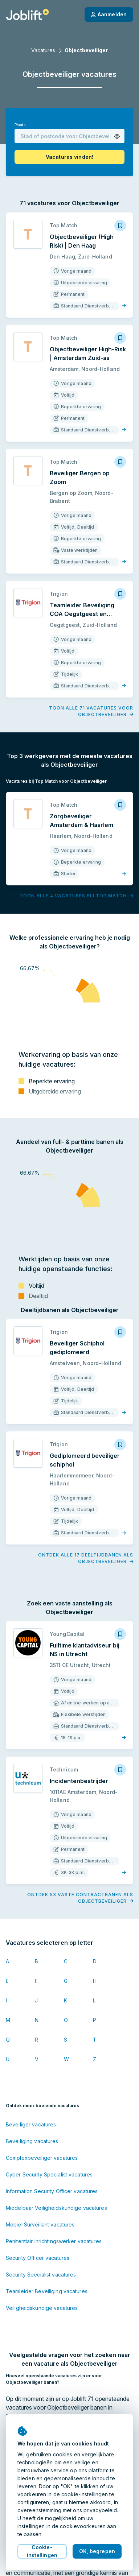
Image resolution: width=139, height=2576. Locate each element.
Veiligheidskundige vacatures (42, 2308)
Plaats (20, 125)
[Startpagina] (27, 14)
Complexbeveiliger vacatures (42, 2158)
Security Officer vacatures (37, 2258)
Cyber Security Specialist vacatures (49, 2174)
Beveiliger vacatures (31, 2124)
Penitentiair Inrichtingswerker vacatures (54, 2241)
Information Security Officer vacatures (52, 2191)
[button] (117, 136)
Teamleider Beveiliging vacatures (46, 2291)
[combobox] (69, 136)
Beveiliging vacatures (32, 2141)
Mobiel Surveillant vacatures (40, 2224)
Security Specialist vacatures (41, 2274)
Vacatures (43, 50)
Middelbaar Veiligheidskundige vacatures (56, 2208)
